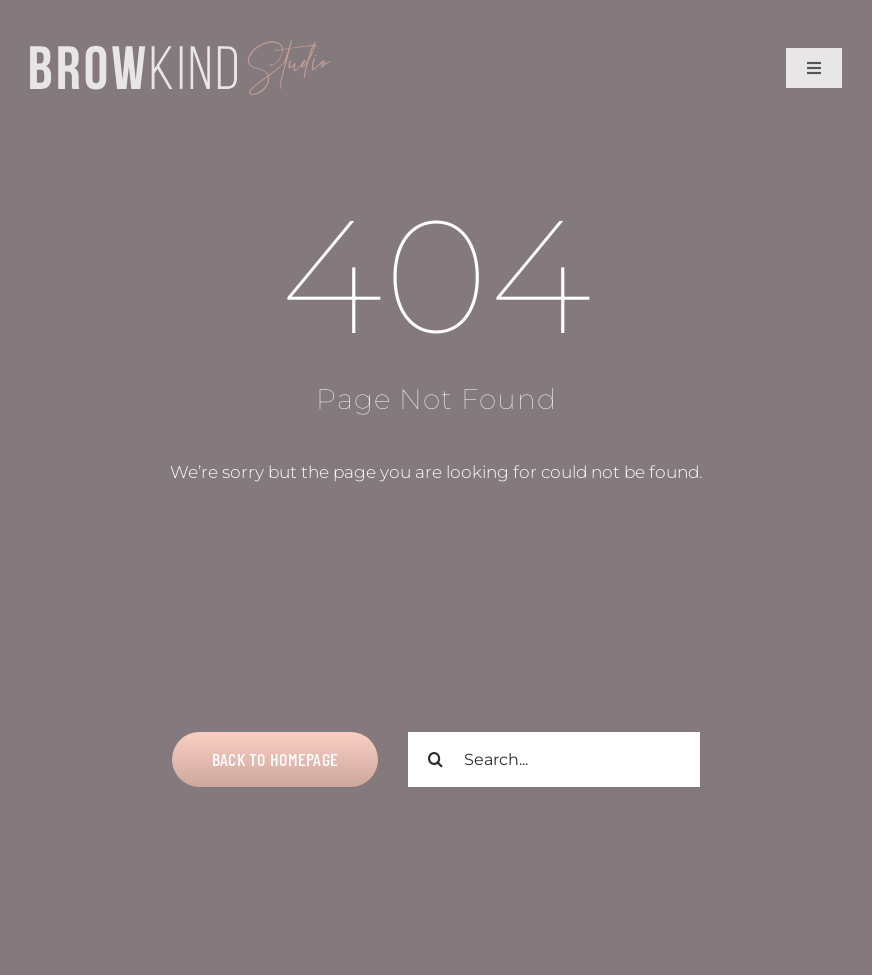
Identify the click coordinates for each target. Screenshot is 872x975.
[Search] (435, 759)
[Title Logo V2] (180, 48)
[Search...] (554, 759)
